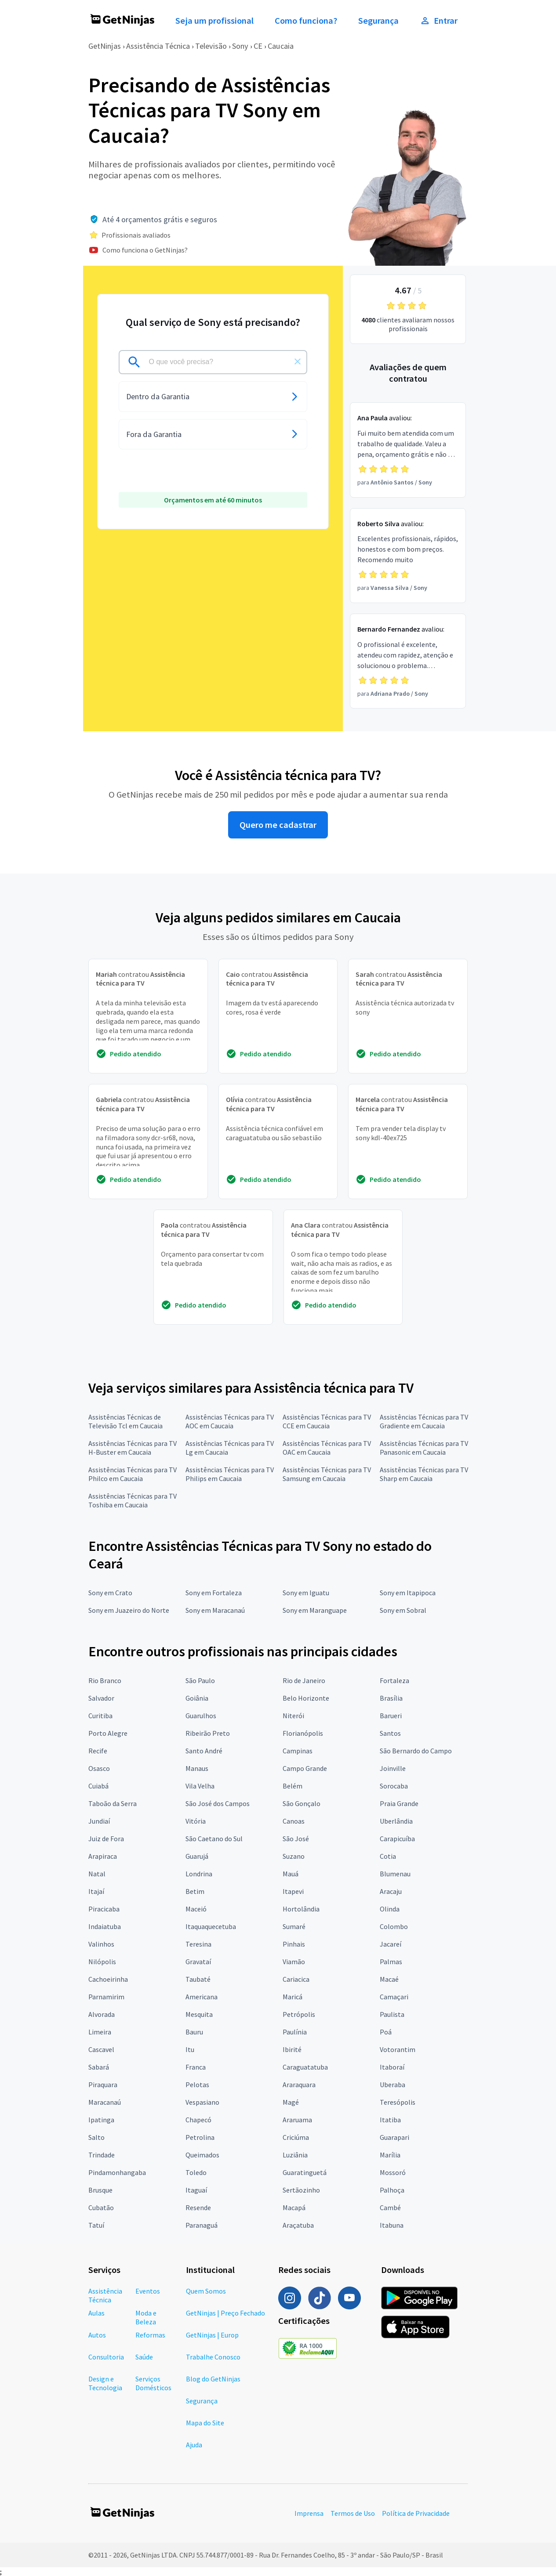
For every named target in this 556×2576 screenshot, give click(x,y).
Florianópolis (303, 1733)
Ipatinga (101, 2119)
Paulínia (295, 2031)
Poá (386, 2031)
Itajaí (96, 1891)
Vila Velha (199, 1785)
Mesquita (199, 2014)
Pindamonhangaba (117, 2172)
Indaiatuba (104, 1926)
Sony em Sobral (403, 1610)
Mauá (290, 1873)
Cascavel (101, 2049)
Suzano (294, 1856)
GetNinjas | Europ (212, 2334)
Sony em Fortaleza (213, 1592)
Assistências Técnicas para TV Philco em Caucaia (132, 1474)
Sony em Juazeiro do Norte (128, 1610)
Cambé (390, 2207)
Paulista (392, 2014)
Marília (390, 2154)
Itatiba (390, 2119)
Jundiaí (99, 1821)
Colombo (394, 1926)
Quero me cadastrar (278, 825)
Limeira (99, 2031)
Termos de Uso (353, 2513)
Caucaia (281, 46)
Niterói (293, 1715)
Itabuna (391, 2225)
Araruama (297, 2119)
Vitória (195, 1821)
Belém (292, 1785)
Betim (194, 1891)
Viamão (294, 1961)
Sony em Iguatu (306, 1592)
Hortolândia (301, 1908)
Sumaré (294, 1926)
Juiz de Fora (106, 1838)
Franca (195, 2067)
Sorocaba (394, 1785)
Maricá (292, 1996)
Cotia (388, 1856)
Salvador (101, 1698)
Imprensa (308, 2513)
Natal (96, 1873)
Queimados (202, 2154)
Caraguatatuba (305, 2067)
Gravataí (198, 1961)
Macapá (294, 2207)
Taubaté (198, 1979)
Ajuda (194, 2444)
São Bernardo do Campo (416, 1750)
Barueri (391, 1715)
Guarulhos (200, 1715)
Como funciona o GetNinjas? (145, 250)
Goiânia (196, 1698)
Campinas (298, 1750)
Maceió (196, 1908)
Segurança (378, 20)
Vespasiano (202, 2102)
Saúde (144, 2356)
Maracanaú (104, 2102)
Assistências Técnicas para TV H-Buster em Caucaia (132, 1447)
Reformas (150, 2334)
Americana (201, 1996)
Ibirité (292, 2049)
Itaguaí (196, 2190)
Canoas (294, 1821)
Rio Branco (104, 1680)
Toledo (196, 2172)
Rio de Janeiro (304, 1680)
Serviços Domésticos (153, 2383)
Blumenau (395, 1873)
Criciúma (296, 2137)
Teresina (198, 1944)
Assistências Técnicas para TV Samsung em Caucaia (327, 1474)
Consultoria (106, 2356)
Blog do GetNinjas (213, 2378)
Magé (291, 2102)
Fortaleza (394, 1680)
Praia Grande (399, 1803)
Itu (189, 2049)
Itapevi (293, 1891)
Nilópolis (102, 1961)
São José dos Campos (217, 1803)
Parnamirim (106, 1996)
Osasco (99, 1768)
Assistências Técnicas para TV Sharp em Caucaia (424, 1474)
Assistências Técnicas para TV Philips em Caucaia (229, 1474)
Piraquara (102, 2084)
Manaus (196, 1768)
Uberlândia (396, 1821)
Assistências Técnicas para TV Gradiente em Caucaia (424, 1421)
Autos (97, 2334)
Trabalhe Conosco (213, 2356)
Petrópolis (299, 2014)
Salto (96, 2137)
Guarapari (394, 2137)
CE (258, 46)
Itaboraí (392, 2067)
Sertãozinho (301, 2190)
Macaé (389, 1979)
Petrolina (199, 2137)
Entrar (439, 20)
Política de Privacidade (416, 2513)
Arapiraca (102, 1856)
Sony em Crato (110, 1592)
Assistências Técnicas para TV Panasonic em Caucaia (424, 1447)
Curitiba (100, 1715)
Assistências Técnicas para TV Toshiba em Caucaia (132, 1500)
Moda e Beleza (145, 2317)
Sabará (98, 2067)
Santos (390, 1733)
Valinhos (101, 1944)
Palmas (391, 1961)
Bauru (194, 2031)
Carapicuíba (397, 1838)
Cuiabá (98, 1785)
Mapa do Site (205, 2422)
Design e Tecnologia (105, 2383)
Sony (240, 46)
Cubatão (101, 2207)
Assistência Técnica (158, 46)
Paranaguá (201, 2225)
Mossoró (393, 2172)
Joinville (393, 1768)
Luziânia (295, 2154)
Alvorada (101, 2014)
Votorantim (397, 2049)
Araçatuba (298, 2225)
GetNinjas (104, 46)
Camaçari (394, 1996)
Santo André (203, 1750)
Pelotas (197, 2084)
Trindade (101, 2154)
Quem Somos (206, 2291)
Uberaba (392, 2084)
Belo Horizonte (306, 1698)
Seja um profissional (214, 20)
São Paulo (200, 1680)
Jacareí (390, 1944)
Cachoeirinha (108, 1979)
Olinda (390, 1908)
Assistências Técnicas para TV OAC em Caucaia (327, 1447)
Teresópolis (397, 2102)
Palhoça (392, 2190)
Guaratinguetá (305, 2172)
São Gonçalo (301, 1803)
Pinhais (294, 1944)
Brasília (391, 1698)
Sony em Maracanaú (215, 1610)
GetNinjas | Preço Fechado (225, 2313)
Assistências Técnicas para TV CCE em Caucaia (327, 1421)
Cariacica (296, 1979)
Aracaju (391, 1891)
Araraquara (299, 2084)
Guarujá (196, 1856)
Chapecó (198, 2119)
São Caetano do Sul (214, 1838)
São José (296, 1838)
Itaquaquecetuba (210, 1926)
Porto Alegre (107, 1733)
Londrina (198, 1873)
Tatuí (96, 2225)
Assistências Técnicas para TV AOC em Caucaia (229, 1421)
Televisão (211, 46)
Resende (198, 2207)
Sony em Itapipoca (408, 1592)
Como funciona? (306, 20)
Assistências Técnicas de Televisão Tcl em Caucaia (125, 1421)
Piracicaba (104, 1908)
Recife (97, 1750)
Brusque (100, 2190)
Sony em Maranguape (315, 1610)
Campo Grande (305, 1768)
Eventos (147, 2291)
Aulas (96, 2313)
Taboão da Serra (112, 1803)
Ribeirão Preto (207, 1733)
